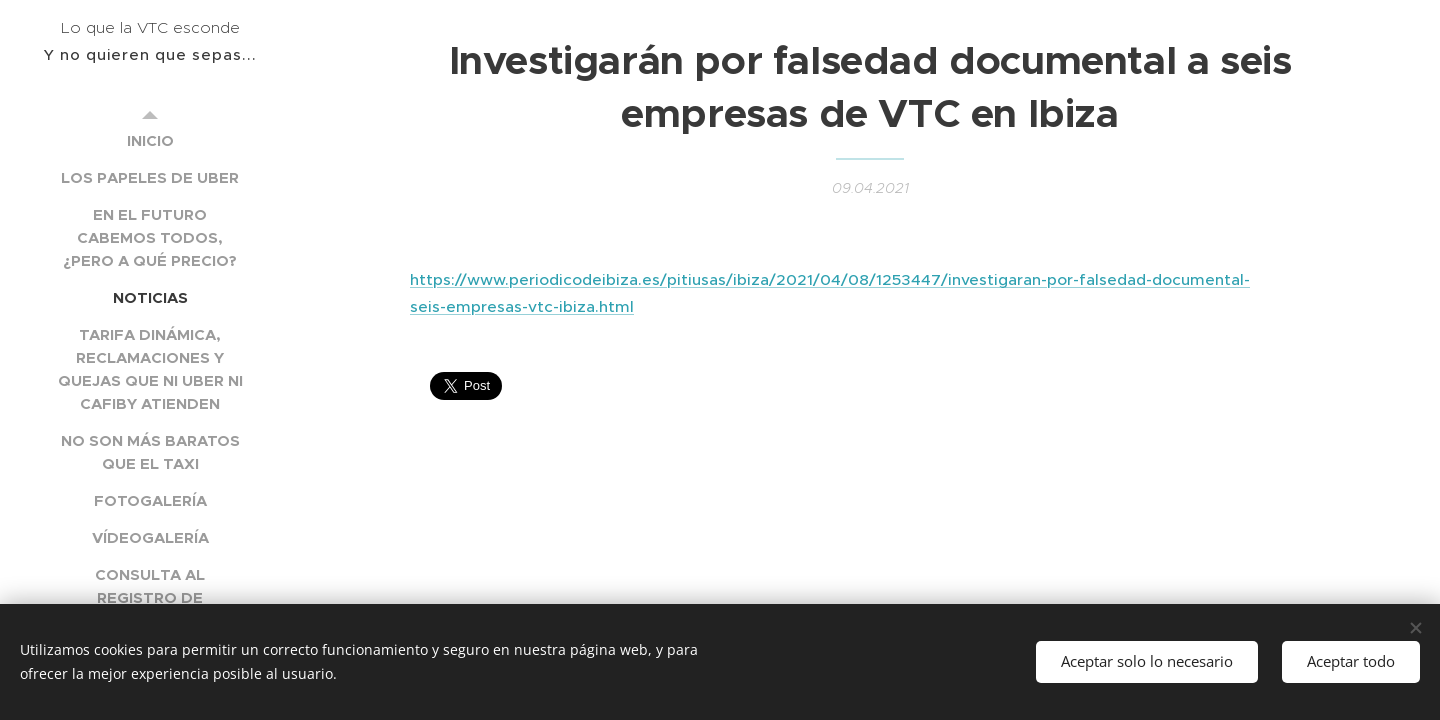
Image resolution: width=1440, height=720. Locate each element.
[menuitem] (150, 140)
